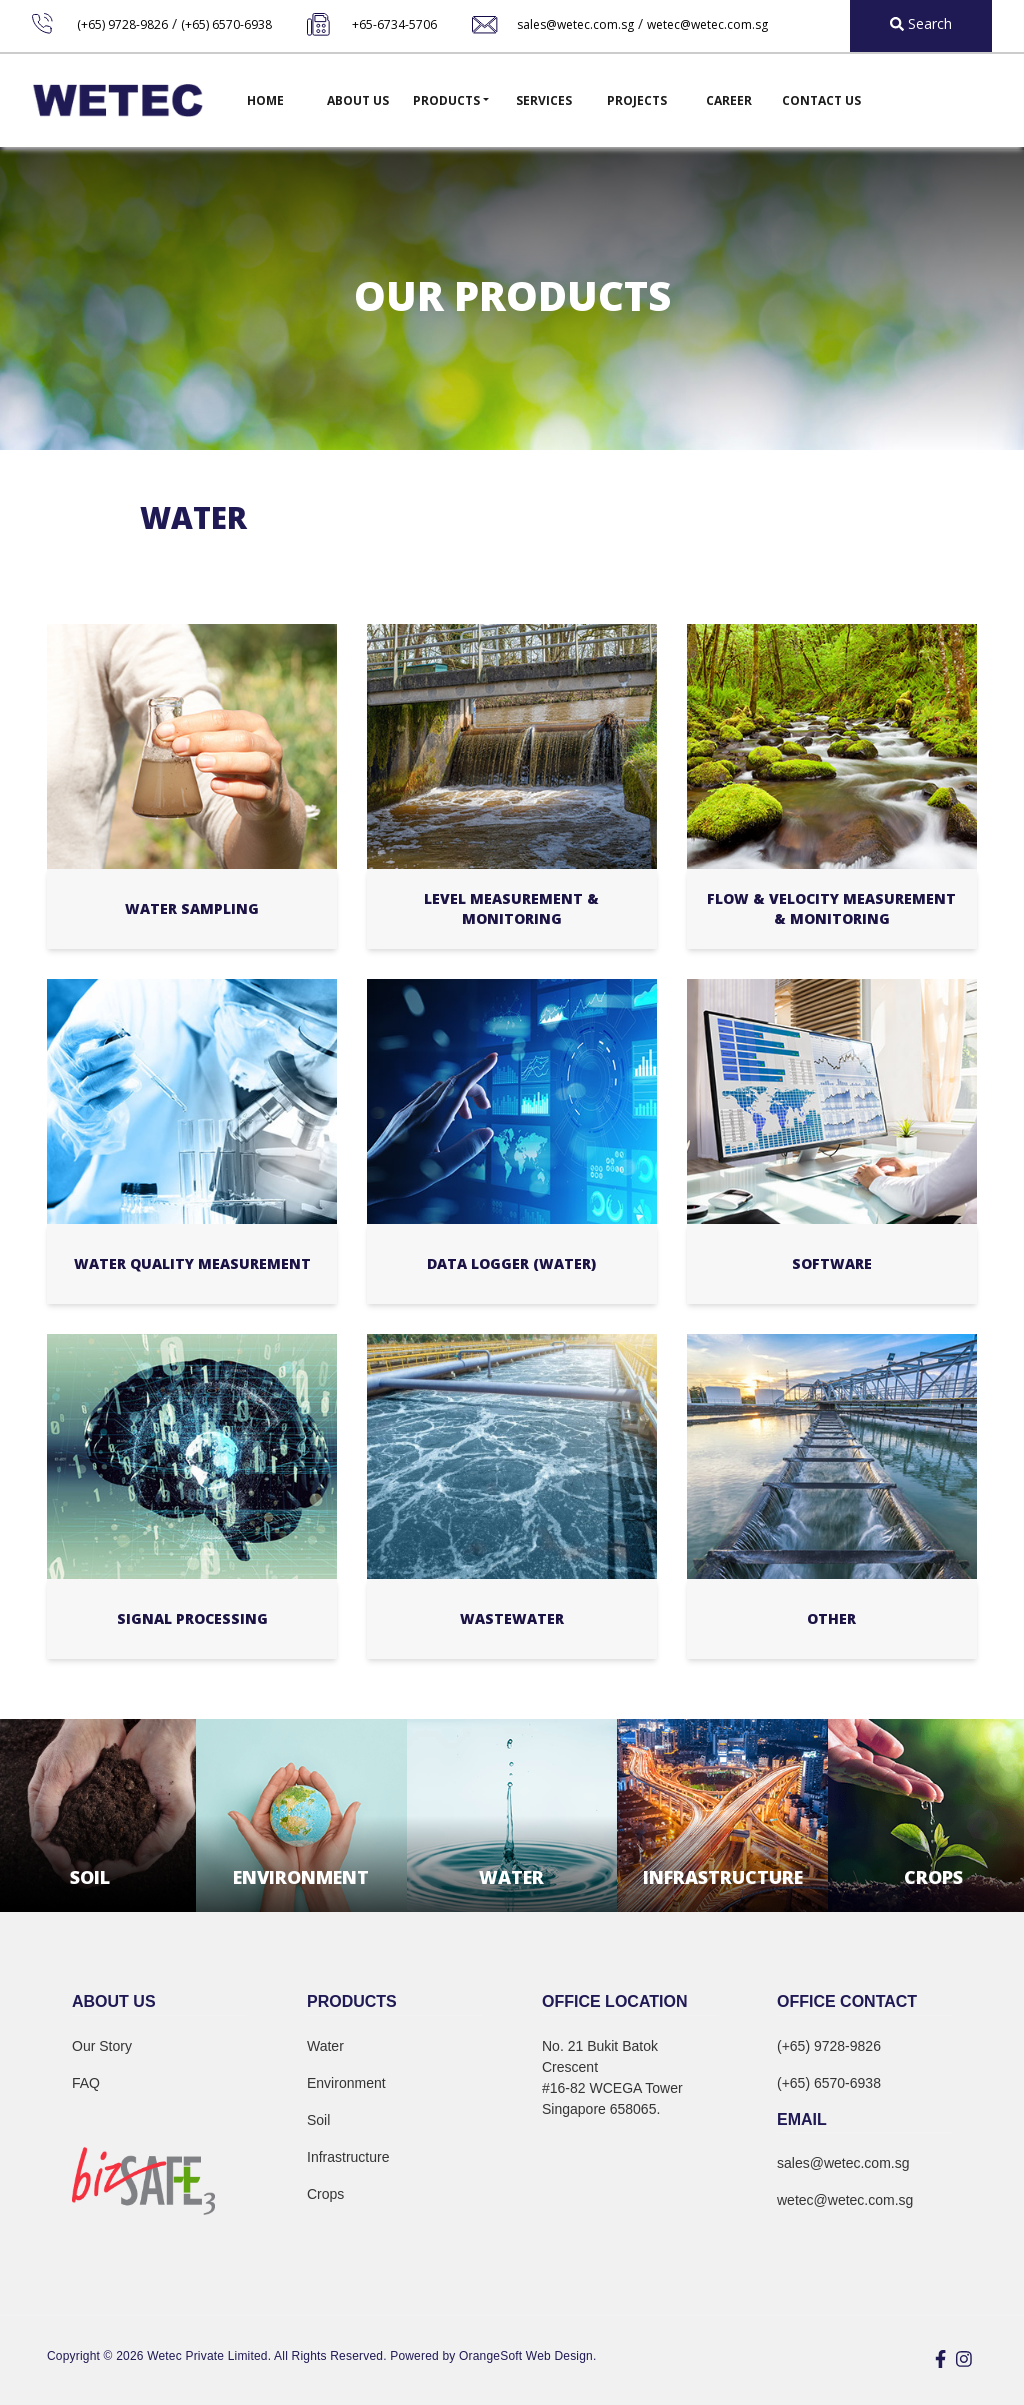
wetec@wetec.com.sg (707, 24)
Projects (637, 100)
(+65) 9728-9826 (122, 24)
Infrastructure (348, 2157)
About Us (358, 100)
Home (265, 100)
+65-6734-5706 (394, 24)
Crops (325, 2194)
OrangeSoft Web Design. (527, 2356)
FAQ (86, 2083)
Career (729, 100)
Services (544, 100)
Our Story (102, 2046)
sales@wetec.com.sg (575, 24)
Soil (318, 2120)
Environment (346, 2083)
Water (325, 2046)
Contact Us (821, 100)
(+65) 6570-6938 (226, 24)
